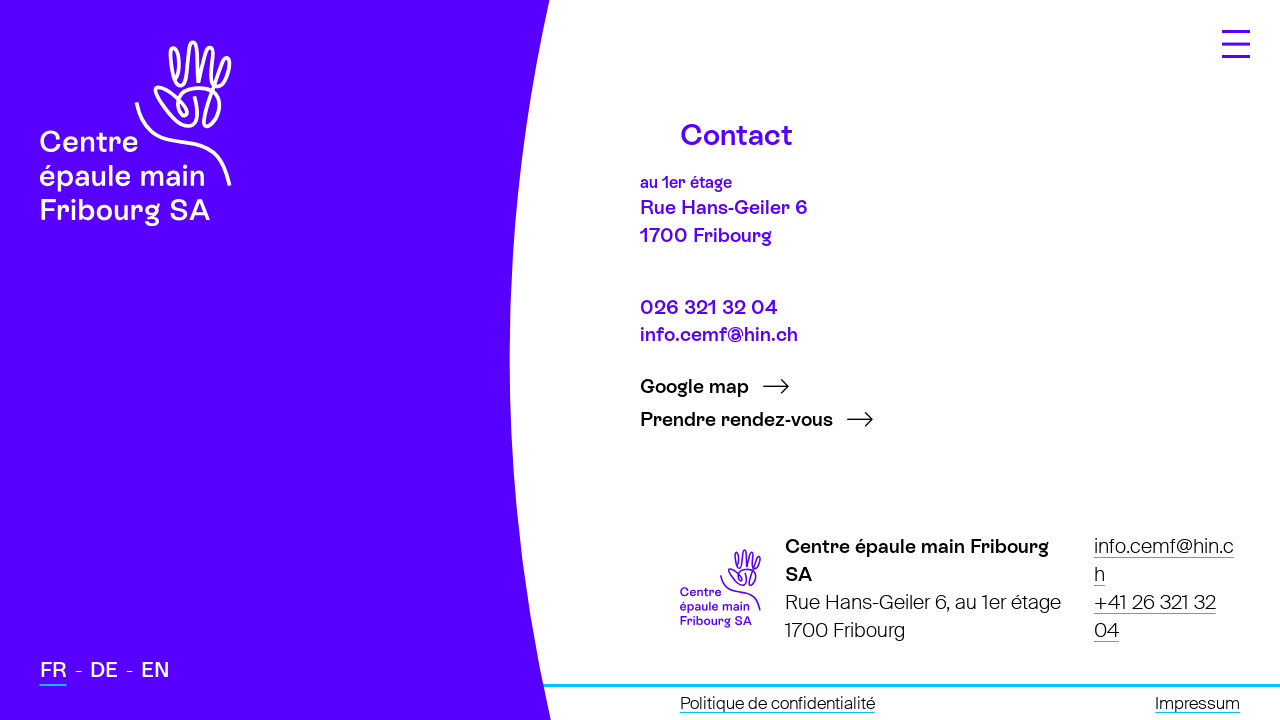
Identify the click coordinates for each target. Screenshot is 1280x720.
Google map (694, 386)
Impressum (1197, 703)
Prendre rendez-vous (736, 419)
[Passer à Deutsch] (104, 671)
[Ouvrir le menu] (1236, 44)
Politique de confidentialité (777, 703)
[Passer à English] (155, 671)
